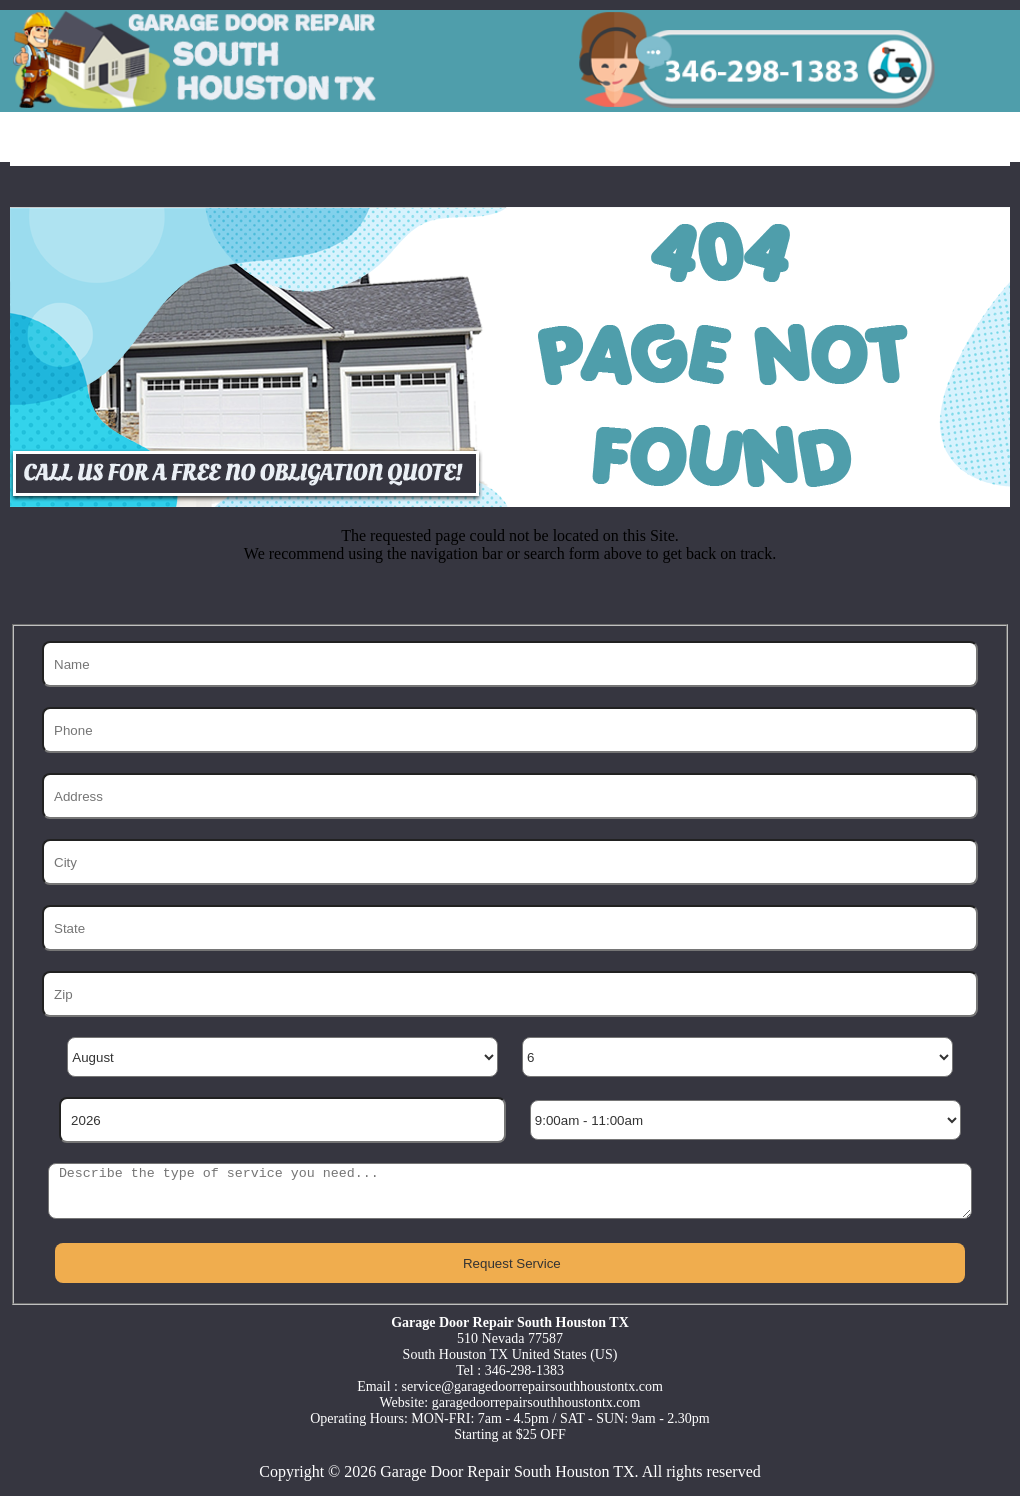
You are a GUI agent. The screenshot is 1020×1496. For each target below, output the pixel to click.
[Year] (282, 1120)
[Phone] (509, 730)
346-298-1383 (524, 1370)
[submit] (510, 1263)
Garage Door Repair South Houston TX (507, 1471)
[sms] (510, 1191)
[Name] (509, 664)
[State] (509, 928)
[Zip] (509, 994)
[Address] (509, 796)
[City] (509, 862)
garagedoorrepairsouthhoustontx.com (536, 1402)
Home (64, 141)
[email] (532, 1386)
